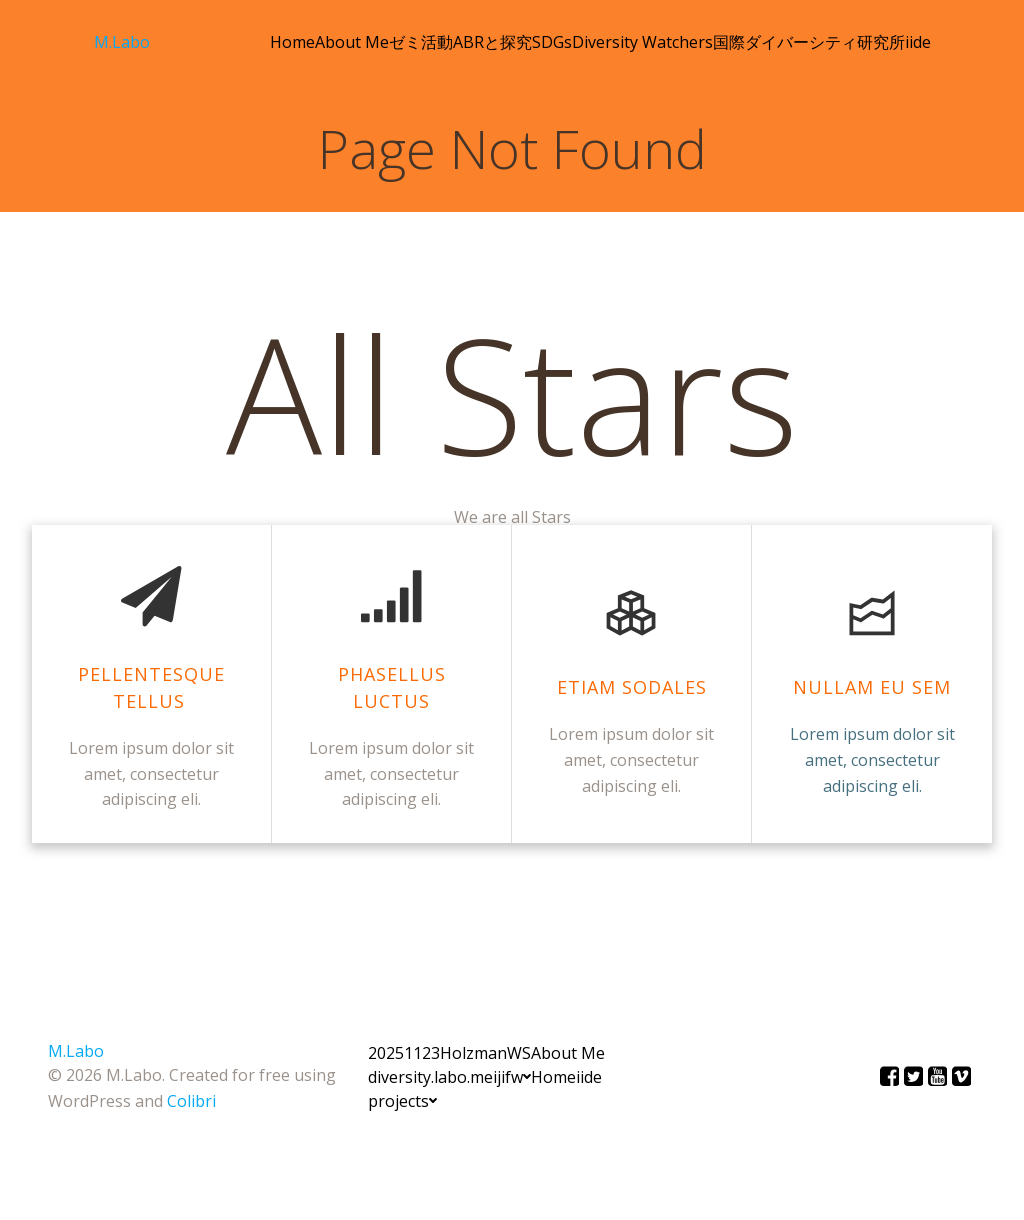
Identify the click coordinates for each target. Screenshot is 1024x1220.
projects (402, 1101)
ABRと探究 (492, 42)
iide (918, 42)
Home (292, 42)
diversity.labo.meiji (436, 1077)
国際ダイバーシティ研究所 (809, 42)
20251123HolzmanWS (449, 1053)
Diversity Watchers (642, 42)
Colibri (191, 1101)
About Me (352, 42)
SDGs (552, 42)
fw (518, 1077)
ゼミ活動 (421, 42)
